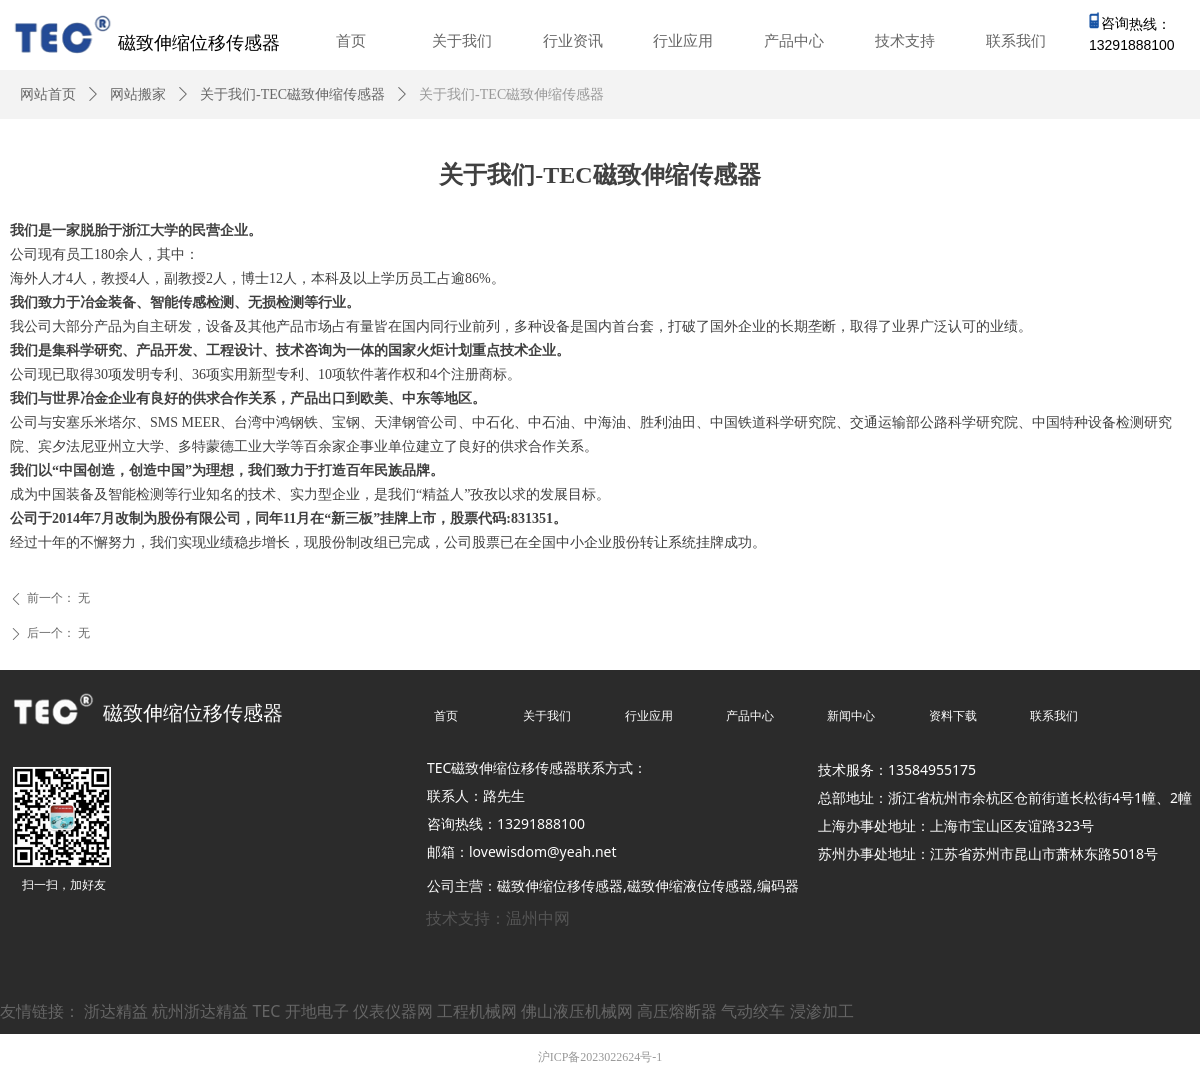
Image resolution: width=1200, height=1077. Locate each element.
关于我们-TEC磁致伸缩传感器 (292, 94)
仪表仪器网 (393, 1011)
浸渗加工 (822, 1011)
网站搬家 (138, 94)
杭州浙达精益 (200, 1011)
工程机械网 (477, 1011)
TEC (267, 1011)
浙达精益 (116, 1011)
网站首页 (48, 94)
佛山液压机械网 (577, 1011)
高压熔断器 (677, 1011)
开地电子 (317, 1011)
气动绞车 (753, 1011)
